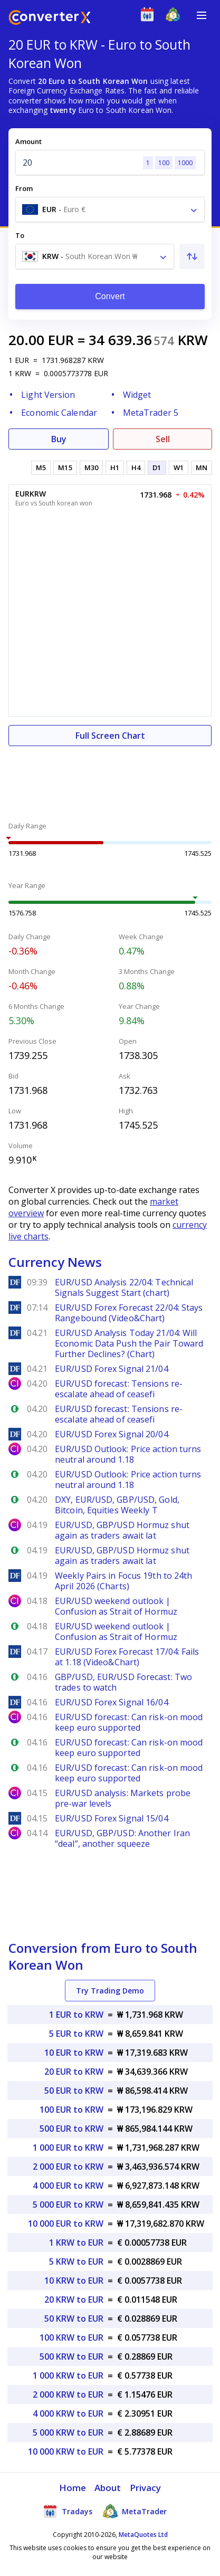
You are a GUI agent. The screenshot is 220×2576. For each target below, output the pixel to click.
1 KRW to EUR (76, 2242)
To (19, 235)
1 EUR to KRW (76, 2014)
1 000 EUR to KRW (68, 2147)
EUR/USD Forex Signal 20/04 (111, 1434)
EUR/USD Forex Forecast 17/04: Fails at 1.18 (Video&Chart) (127, 1657)
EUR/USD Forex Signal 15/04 (111, 1818)
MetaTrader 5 (150, 412)
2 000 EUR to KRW (68, 2166)
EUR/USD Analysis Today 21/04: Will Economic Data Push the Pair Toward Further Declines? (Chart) (129, 1343)
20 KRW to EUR (73, 2299)
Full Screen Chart (110, 735)
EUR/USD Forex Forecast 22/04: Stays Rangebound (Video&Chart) (129, 1313)
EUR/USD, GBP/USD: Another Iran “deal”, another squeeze (122, 1838)
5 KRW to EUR (76, 2261)
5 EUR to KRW (76, 2033)
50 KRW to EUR (73, 2318)
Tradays (67, 2511)
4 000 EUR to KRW (68, 2185)
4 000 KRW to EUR (68, 2413)
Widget (137, 394)
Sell (163, 439)
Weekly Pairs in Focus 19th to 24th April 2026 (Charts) (123, 1581)
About (107, 2488)
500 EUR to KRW (71, 2128)
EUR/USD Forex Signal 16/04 (111, 1702)
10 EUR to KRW (73, 2052)
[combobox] (110, 209)
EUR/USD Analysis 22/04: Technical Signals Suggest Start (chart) (124, 1287)
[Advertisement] (110, 777)
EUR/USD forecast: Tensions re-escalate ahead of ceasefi (119, 1389)
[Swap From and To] (192, 256)
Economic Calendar (59, 412)
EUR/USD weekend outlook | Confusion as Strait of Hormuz (116, 1606)
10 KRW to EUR (73, 2280)
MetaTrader (135, 2511)
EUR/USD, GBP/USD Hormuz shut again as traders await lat (122, 1530)
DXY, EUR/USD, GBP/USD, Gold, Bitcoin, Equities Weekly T (117, 1505)
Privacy (145, 2488)
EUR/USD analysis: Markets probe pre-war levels (122, 1798)
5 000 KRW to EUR (68, 2432)
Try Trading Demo (110, 1991)
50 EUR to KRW (73, 2090)
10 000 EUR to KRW (65, 2223)
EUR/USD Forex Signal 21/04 (111, 1369)
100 (163, 162)
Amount (28, 141)
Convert (110, 296)
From (24, 188)
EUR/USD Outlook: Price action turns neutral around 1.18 (128, 1454)
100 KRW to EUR (71, 2337)
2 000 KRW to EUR (68, 2394)
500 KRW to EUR (71, 2356)
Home (72, 2488)
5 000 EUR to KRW (68, 2204)
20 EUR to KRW (73, 2071)
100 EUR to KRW (71, 2109)
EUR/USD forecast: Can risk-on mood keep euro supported (129, 1722)
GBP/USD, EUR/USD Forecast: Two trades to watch (123, 1682)
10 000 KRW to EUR (65, 2451)
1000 (185, 162)
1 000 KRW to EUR (68, 2375)
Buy (58, 439)
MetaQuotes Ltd (143, 2534)
